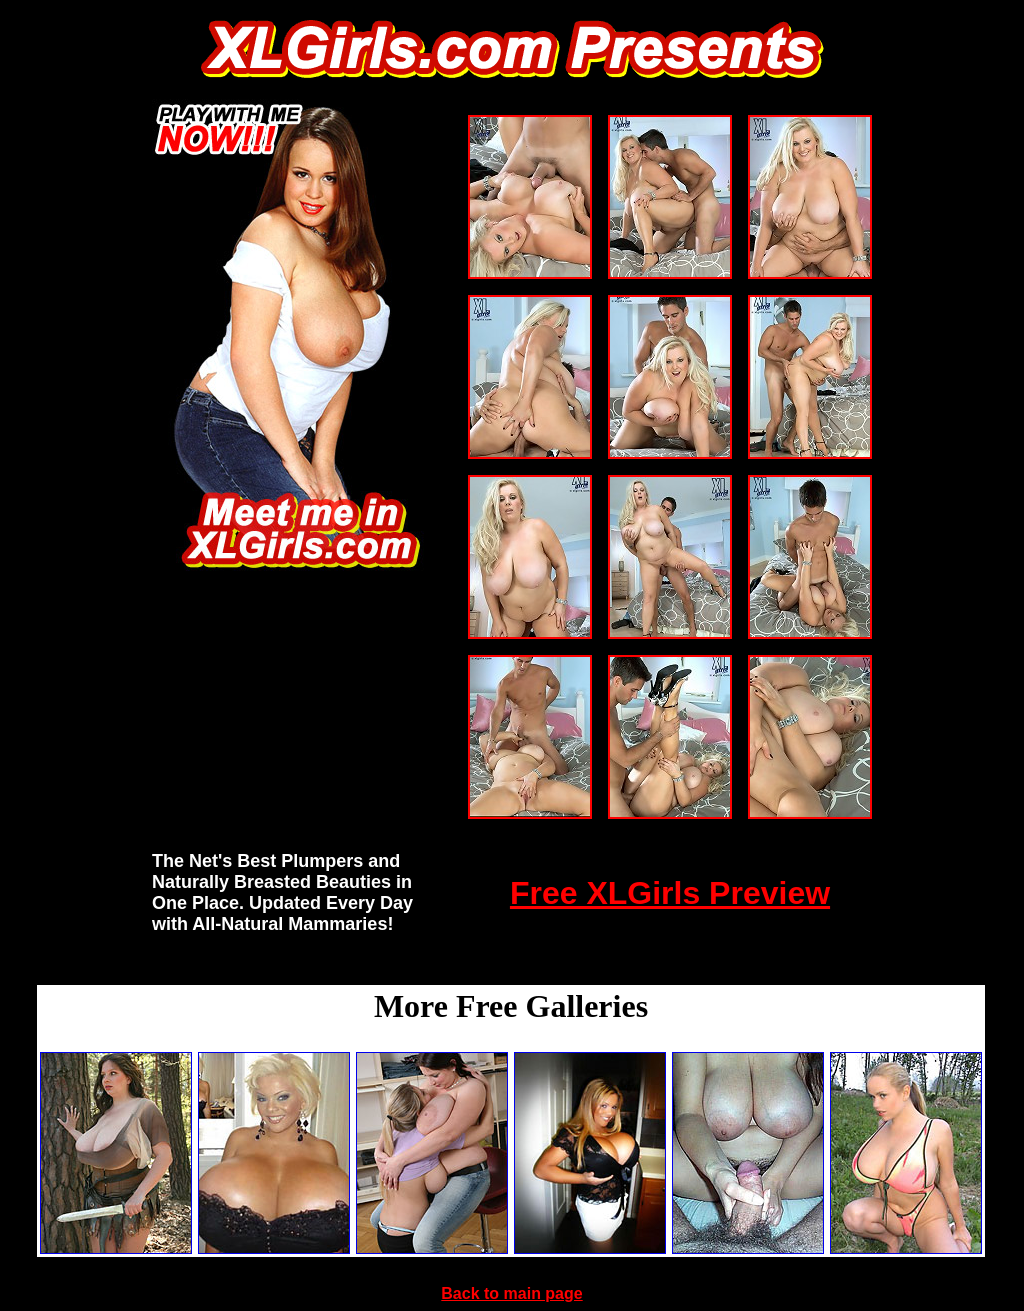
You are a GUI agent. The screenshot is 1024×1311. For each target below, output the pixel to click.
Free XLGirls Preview (670, 893)
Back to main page (511, 1293)
